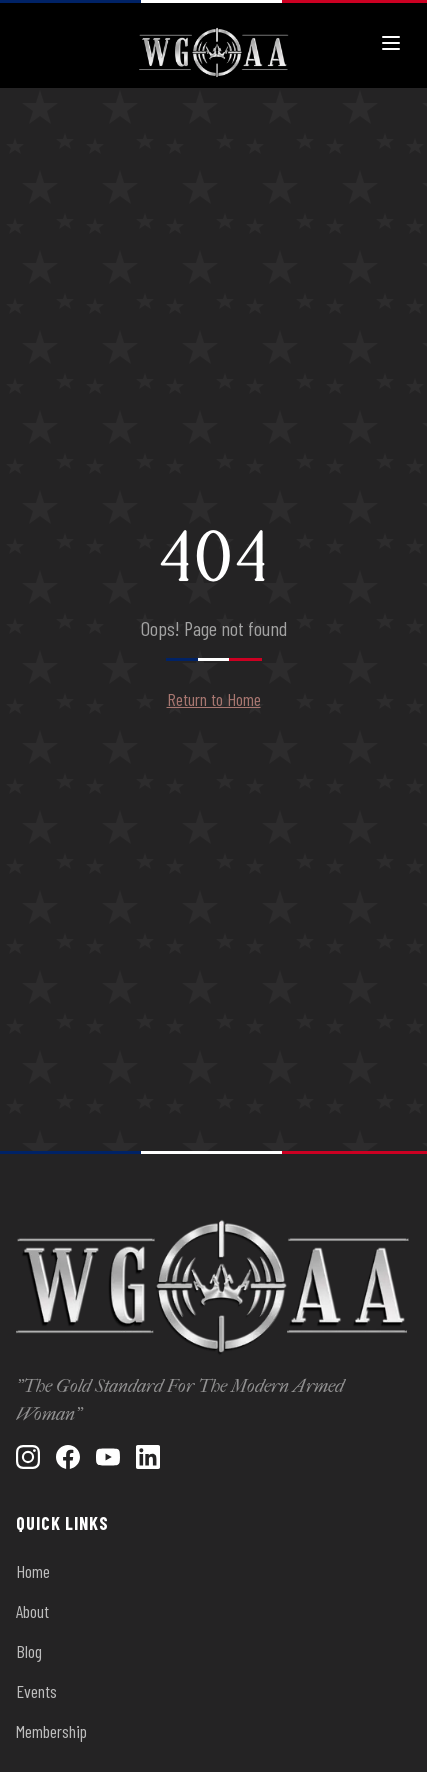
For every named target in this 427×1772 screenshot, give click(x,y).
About (32, 1611)
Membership (51, 1731)
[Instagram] (28, 1457)
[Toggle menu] (391, 43)
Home (33, 1571)
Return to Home (214, 699)
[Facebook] (68, 1457)
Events (36, 1691)
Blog (29, 1651)
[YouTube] (108, 1457)
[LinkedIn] (148, 1457)
